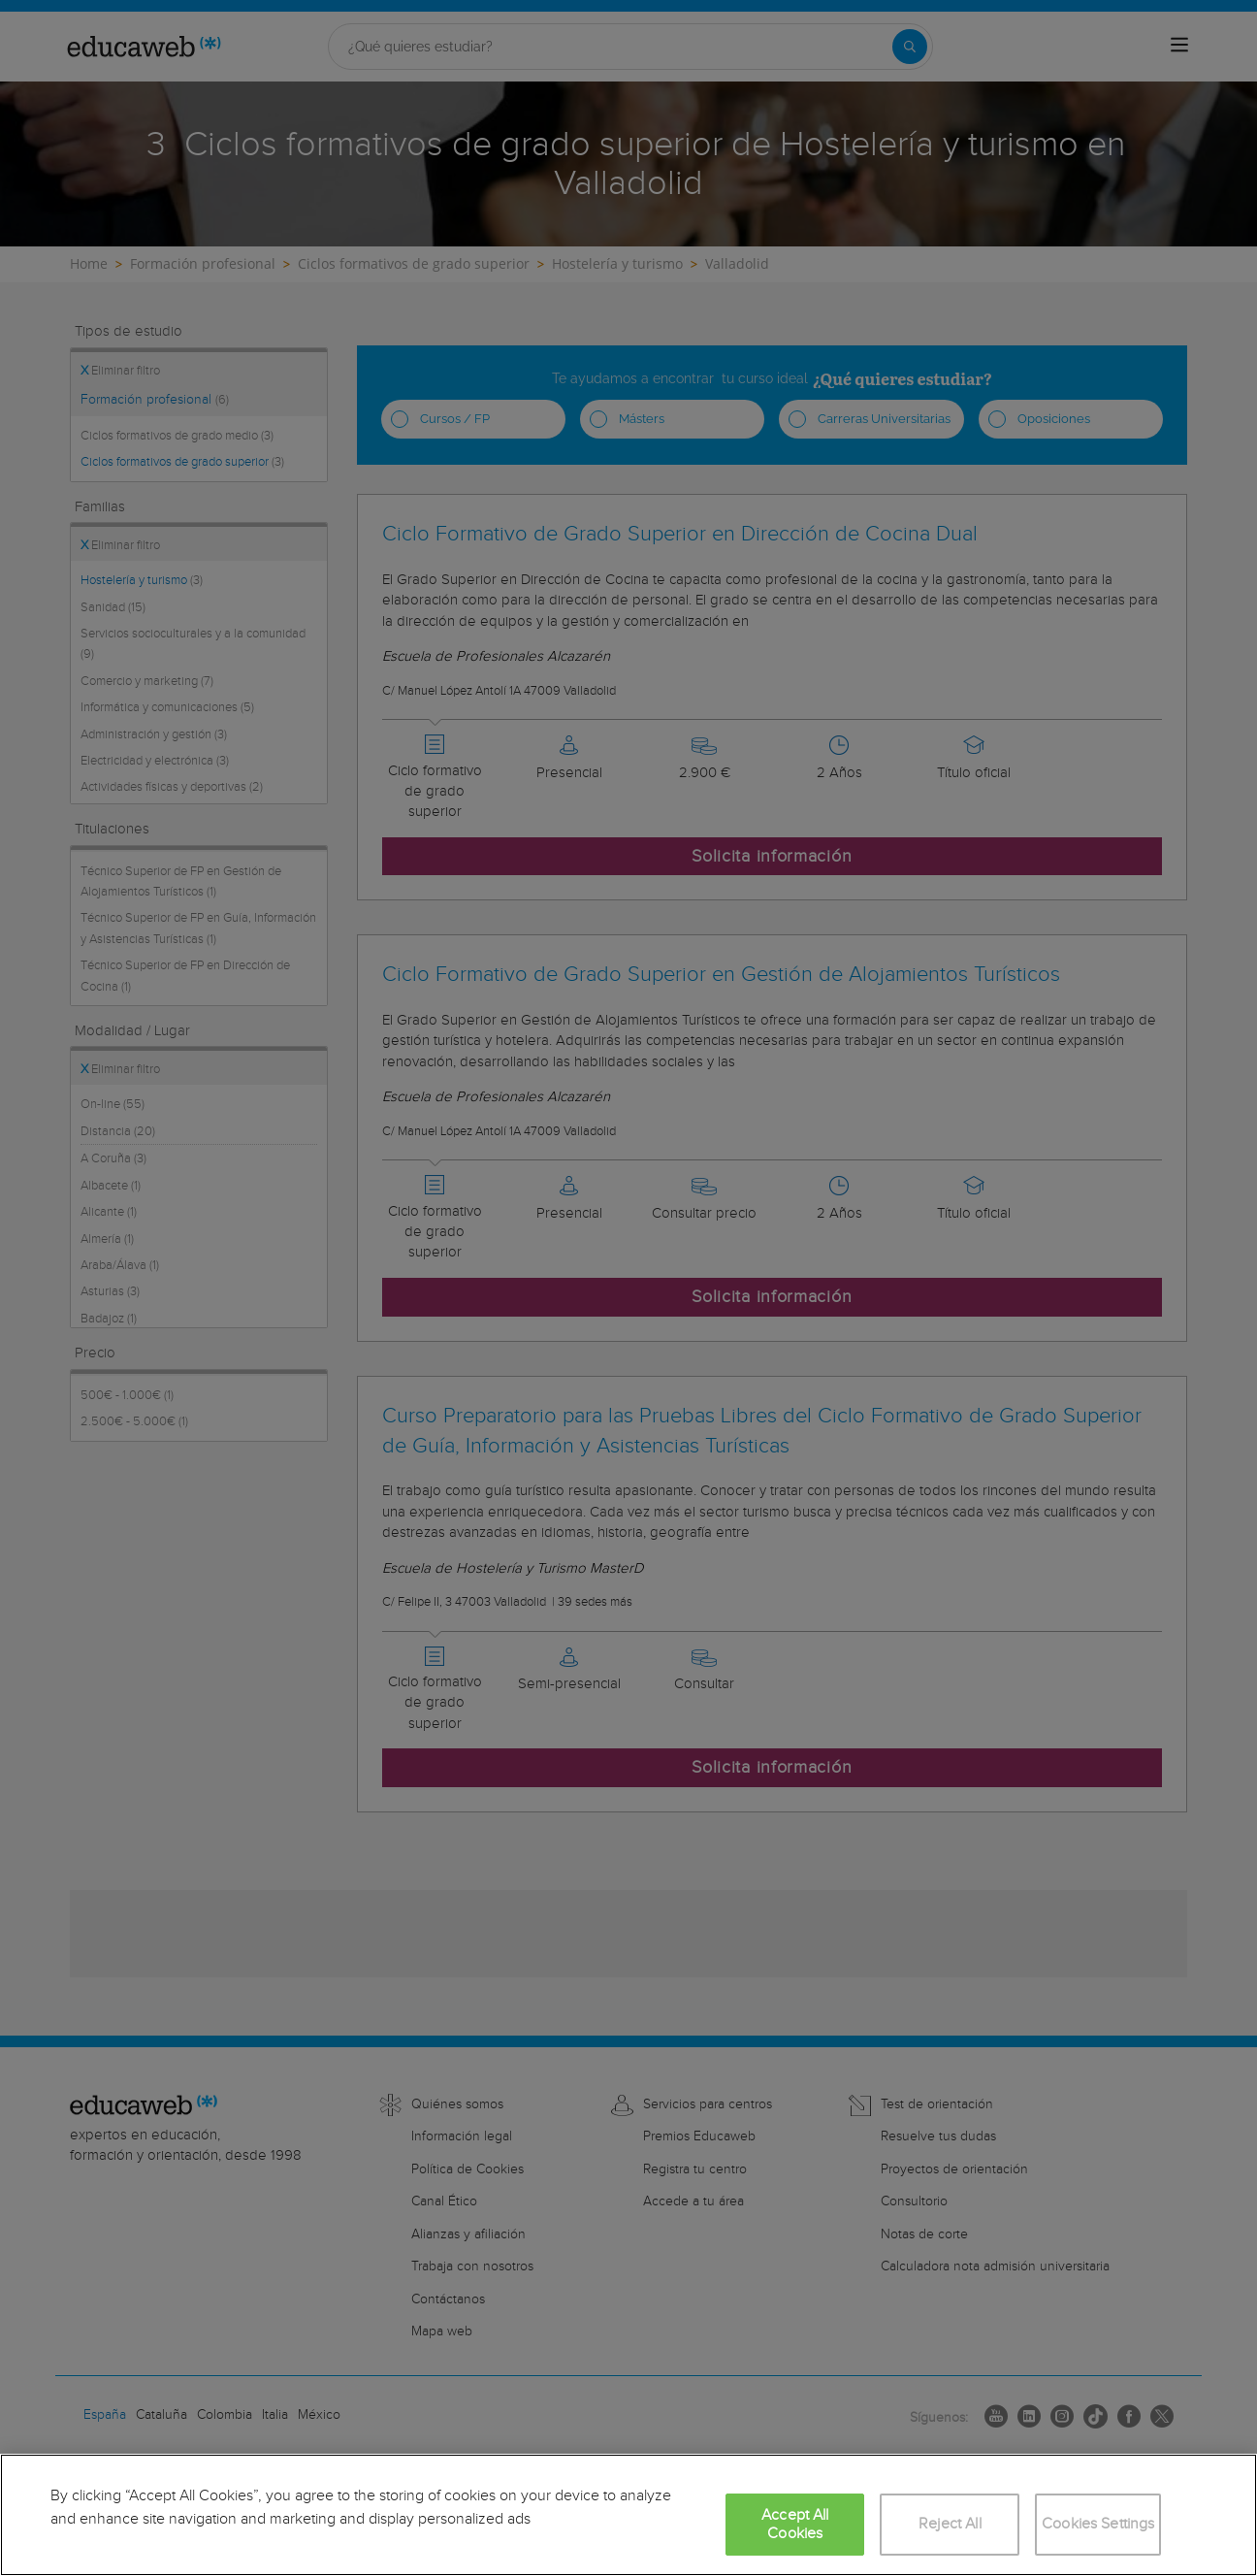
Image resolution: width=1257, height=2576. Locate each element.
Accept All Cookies (795, 2524)
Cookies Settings (1098, 2524)
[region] (628, 2515)
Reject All (950, 2524)
